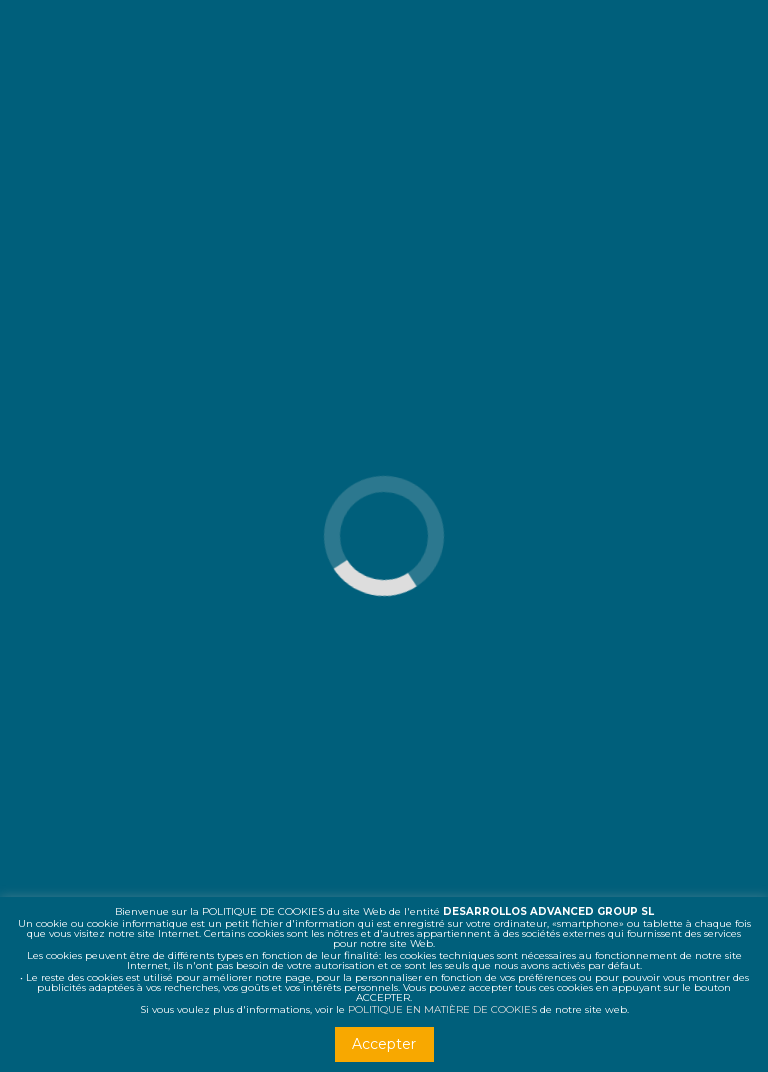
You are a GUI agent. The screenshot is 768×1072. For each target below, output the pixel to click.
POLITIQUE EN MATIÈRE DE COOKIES (442, 1009)
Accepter (384, 1044)
